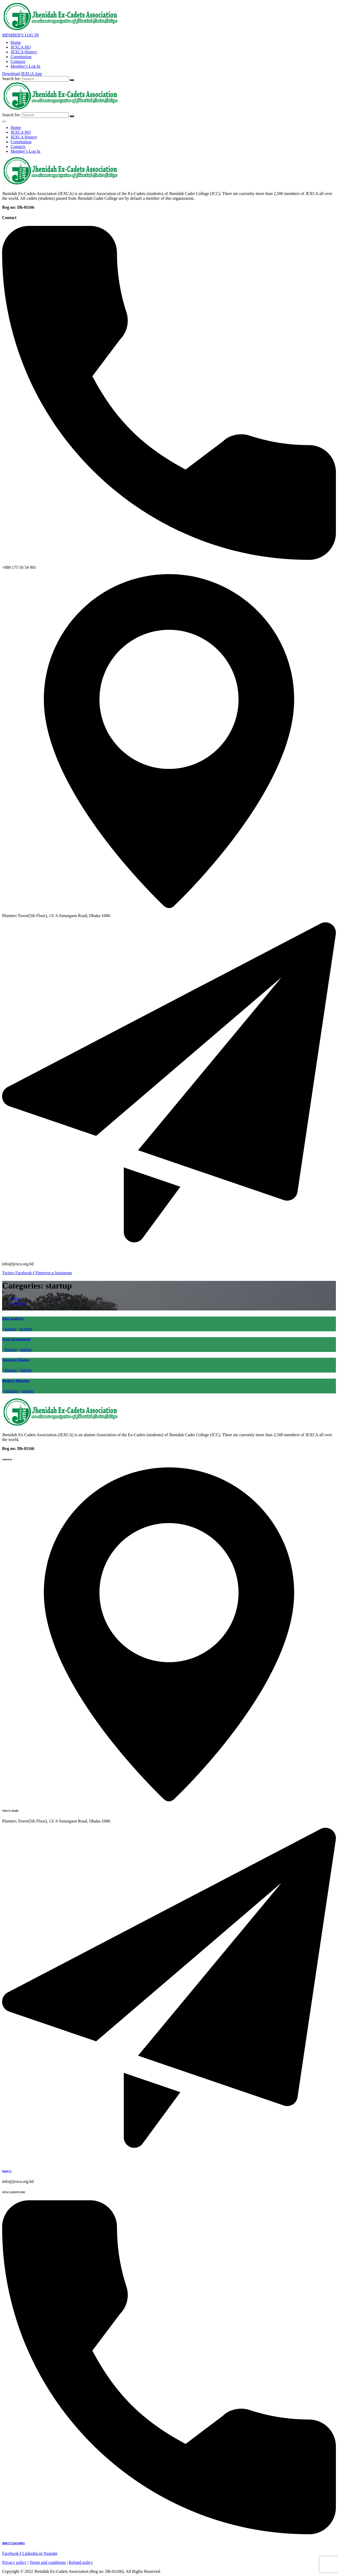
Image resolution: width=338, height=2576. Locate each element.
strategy (25, 1329)
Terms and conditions (48, 2562)
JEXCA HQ (21, 47)
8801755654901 (13, 2543)
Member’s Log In (25, 66)
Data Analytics (13, 1318)
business (11, 1391)
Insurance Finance (16, 1360)
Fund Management (16, 1339)
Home (16, 42)
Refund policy (81, 2562)
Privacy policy (14, 2562)
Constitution (21, 56)
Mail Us (7, 2171)
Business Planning (15, 1381)
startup (10, 1329)
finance (10, 1349)
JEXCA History (24, 52)
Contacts (18, 61)
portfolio (18, 1303)
